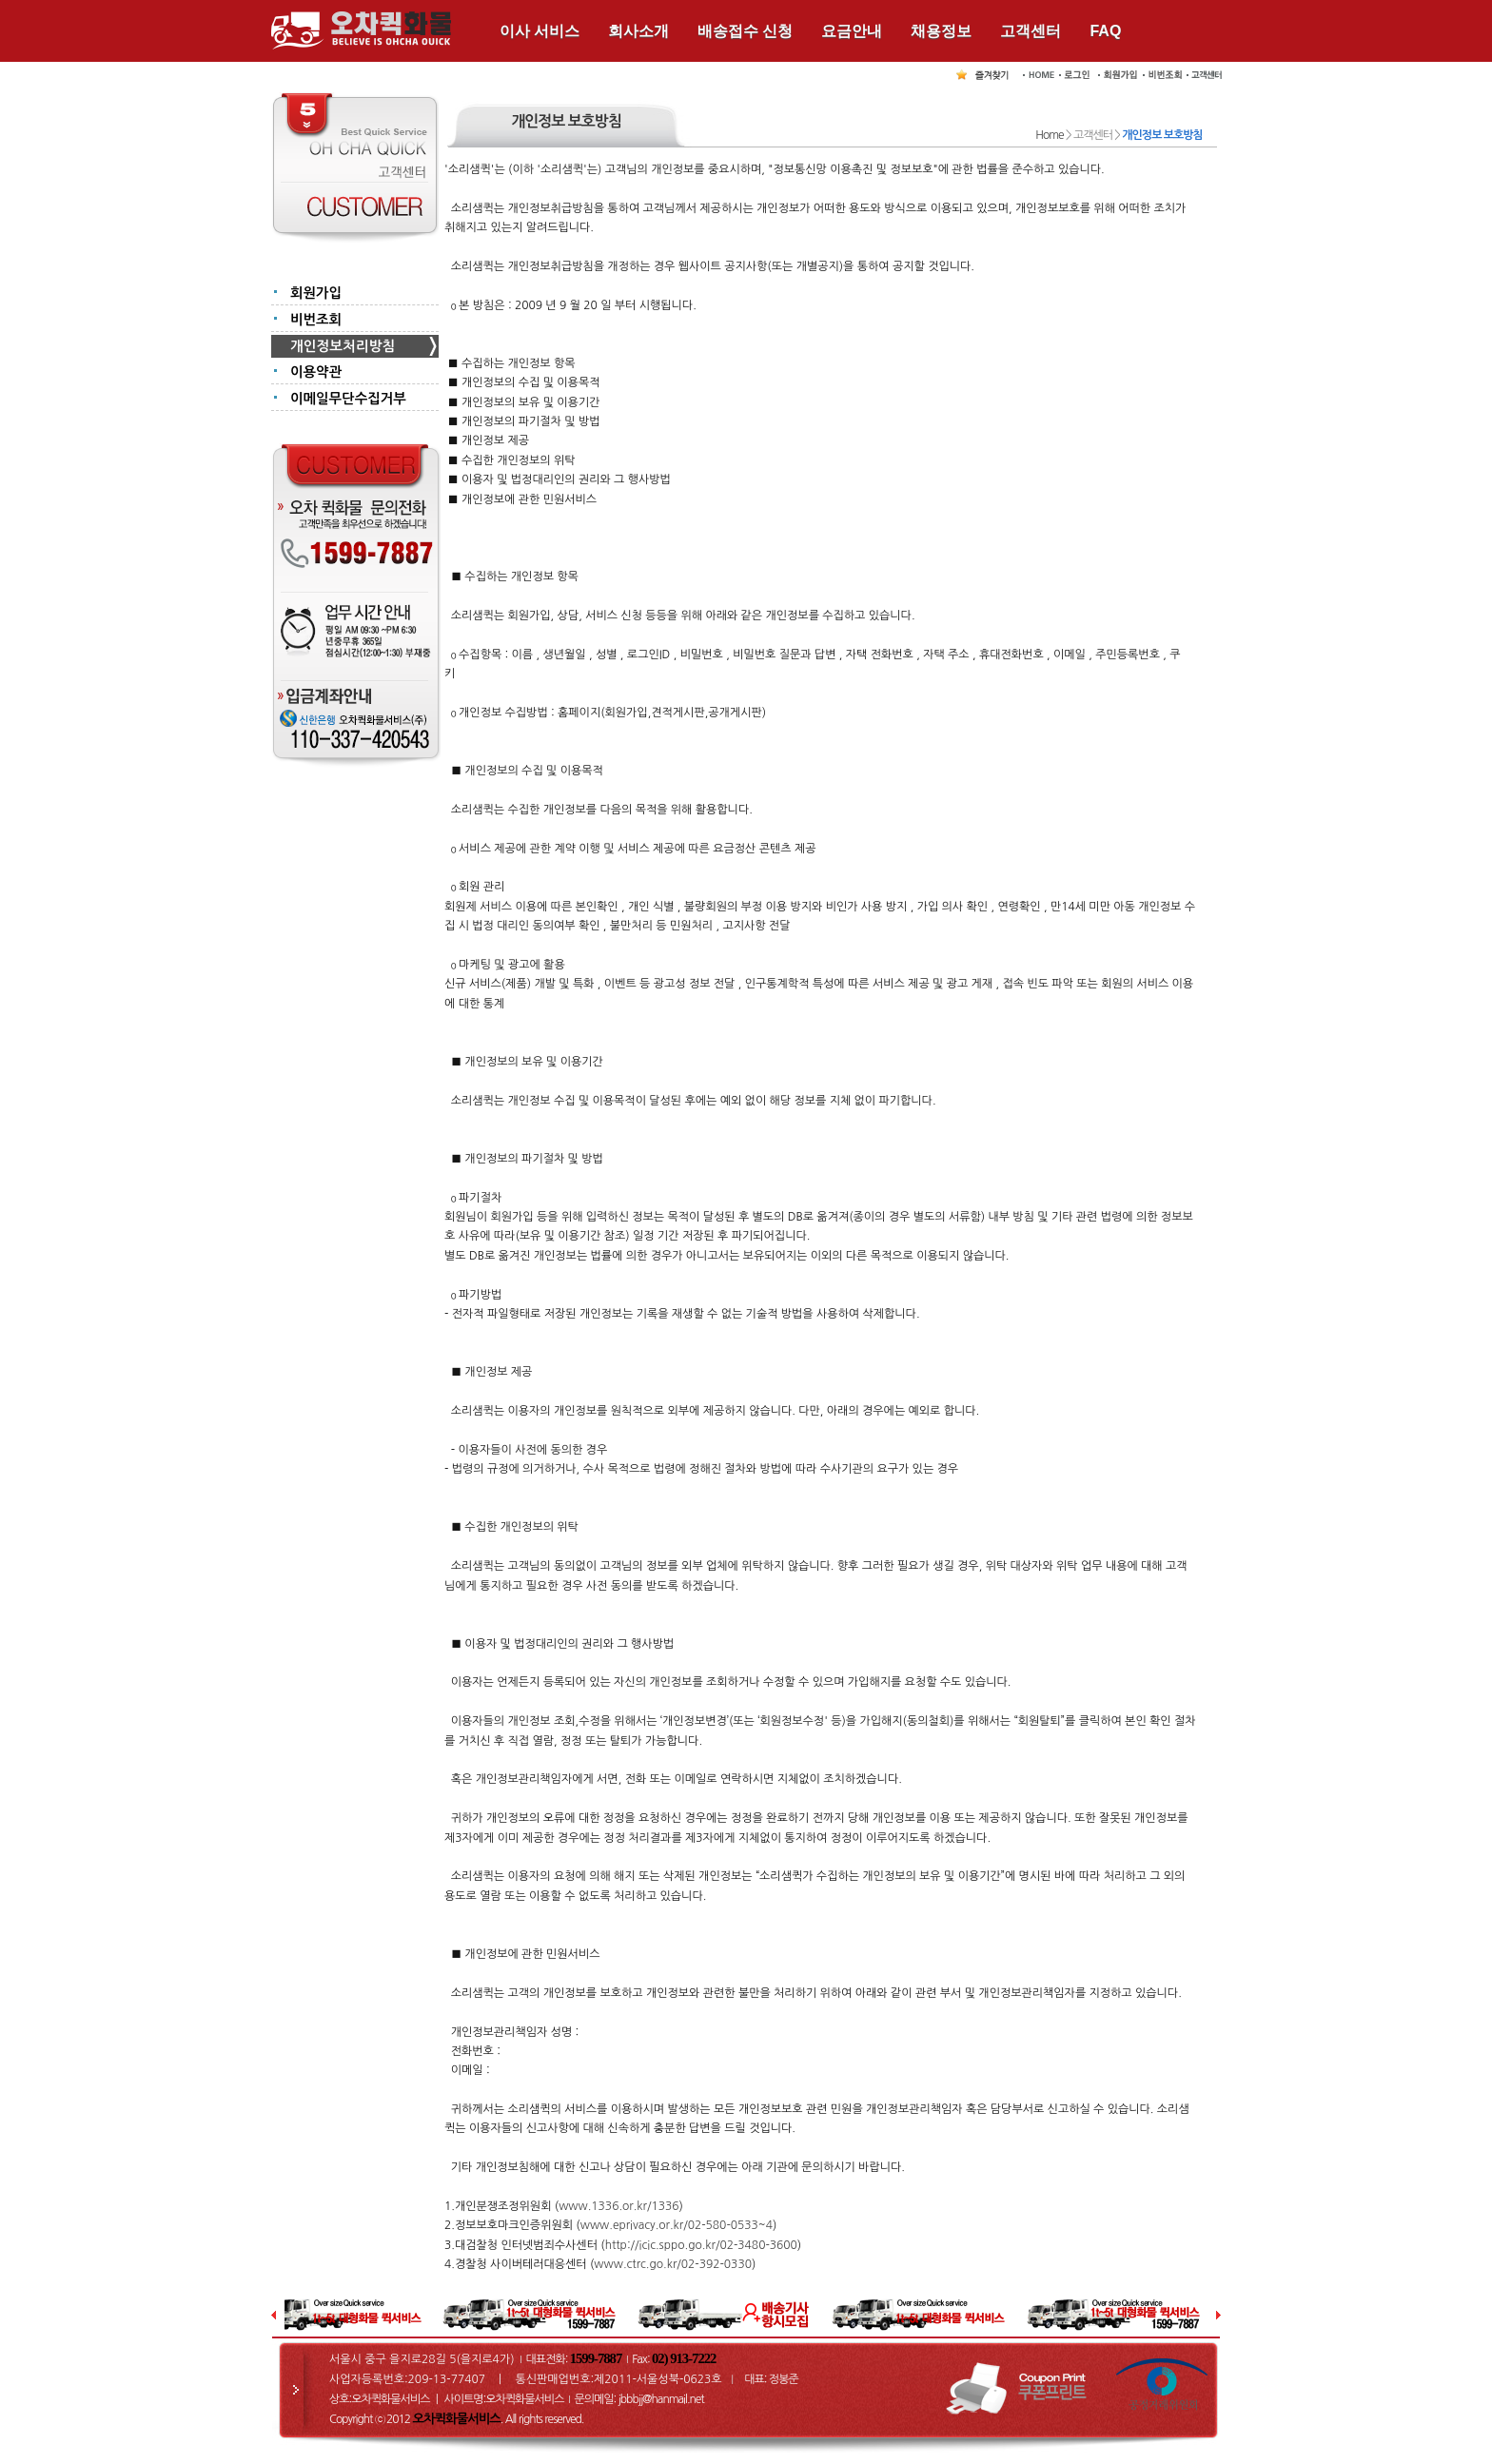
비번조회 (316, 319)
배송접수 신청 (745, 31)
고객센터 (1030, 31)
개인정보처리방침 (342, 346)
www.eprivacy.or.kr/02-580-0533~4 (676, 2225)
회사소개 (638, 31)
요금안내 (851, 31)
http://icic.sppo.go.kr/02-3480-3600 (701, 2245)
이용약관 (316, 372)
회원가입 (316, 293)
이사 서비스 (539, 31)
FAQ (1105, 31)
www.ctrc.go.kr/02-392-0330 (673, 2264)
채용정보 (941, 31)
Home (1049, 135)
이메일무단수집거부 (348, 398)
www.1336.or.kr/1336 (618, 2206)
